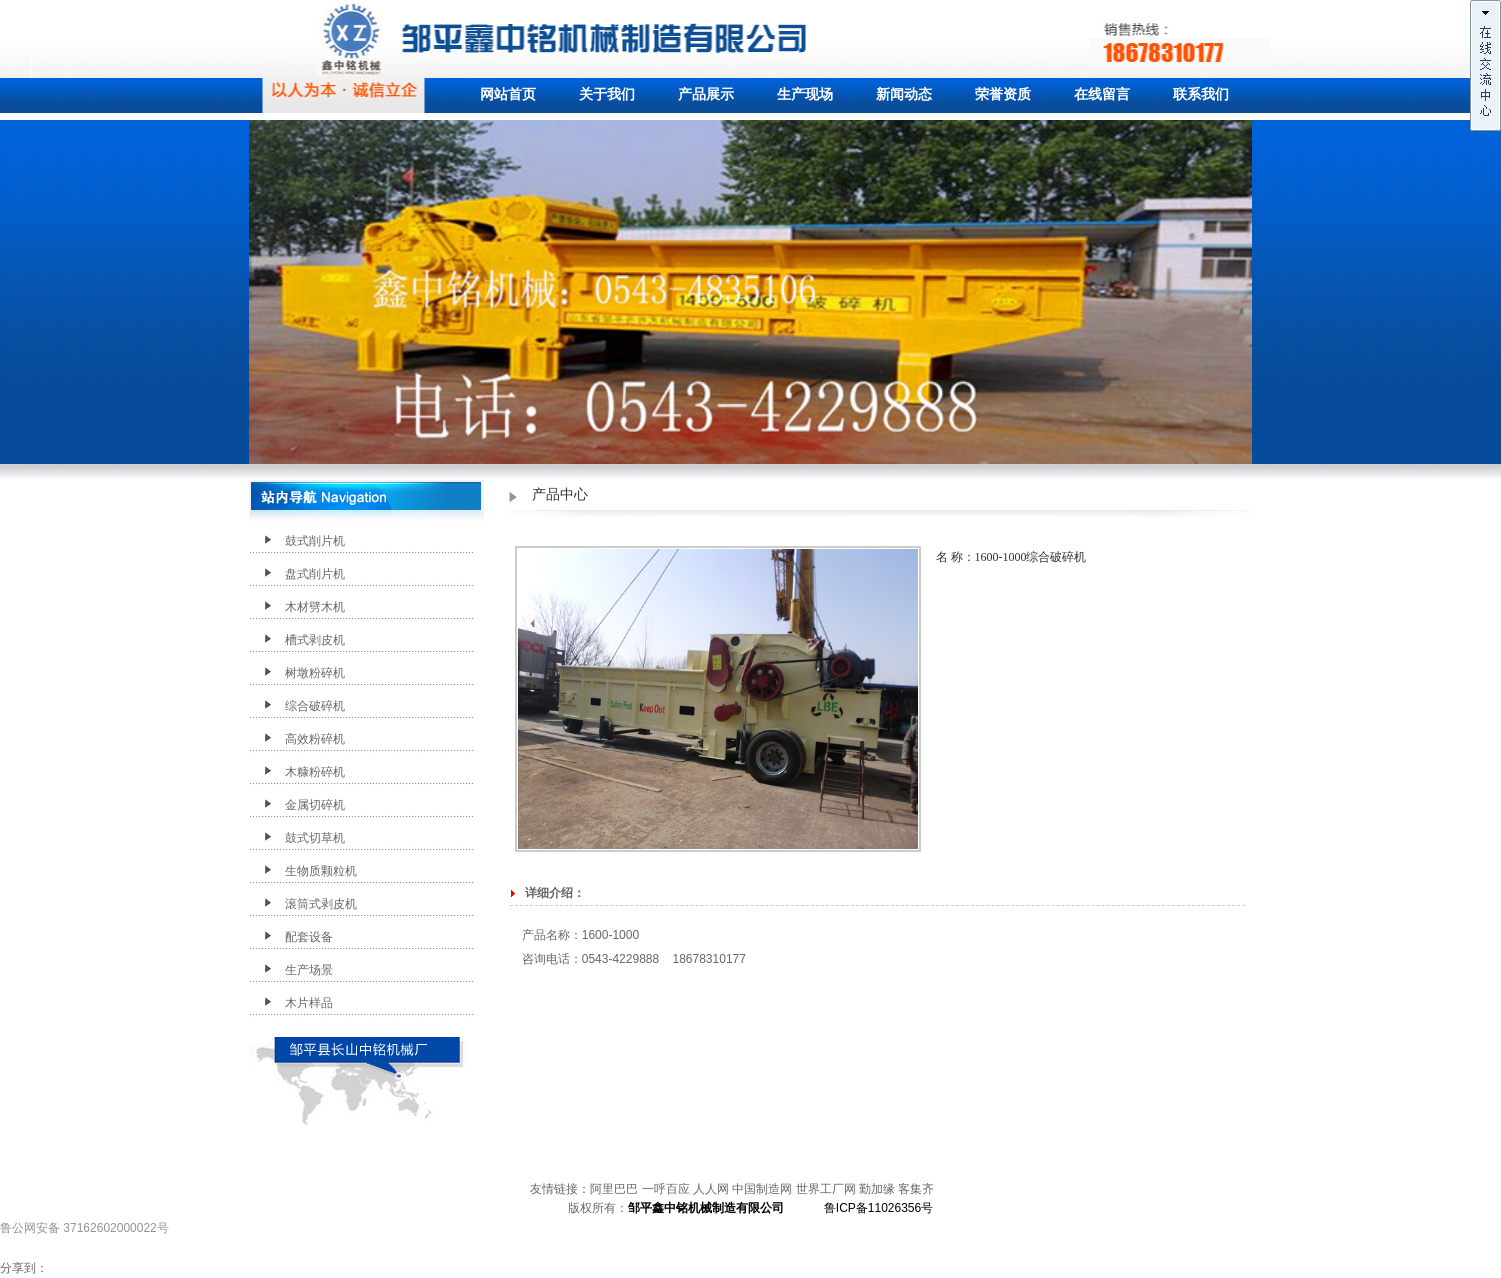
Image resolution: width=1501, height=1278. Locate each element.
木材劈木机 (315, 607)
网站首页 (508, 94)
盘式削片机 (315, 574)
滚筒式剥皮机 (321, 904)
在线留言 (1102, 94)
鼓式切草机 (315, 838)
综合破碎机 (315, 706)
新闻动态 (904, 94)
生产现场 (805, 94)
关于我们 (607, 94)
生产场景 (309, 970)
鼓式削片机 (315, 541)
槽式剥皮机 (315, 640)
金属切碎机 (315, 805)
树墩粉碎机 (315, 673)
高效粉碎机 (315, 739)
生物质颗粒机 (321, 871)
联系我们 (1201, 94)
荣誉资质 (1003, 94)
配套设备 (309, 937)
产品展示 (706, 94)
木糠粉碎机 (315, 772)
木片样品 (309, 1003)
